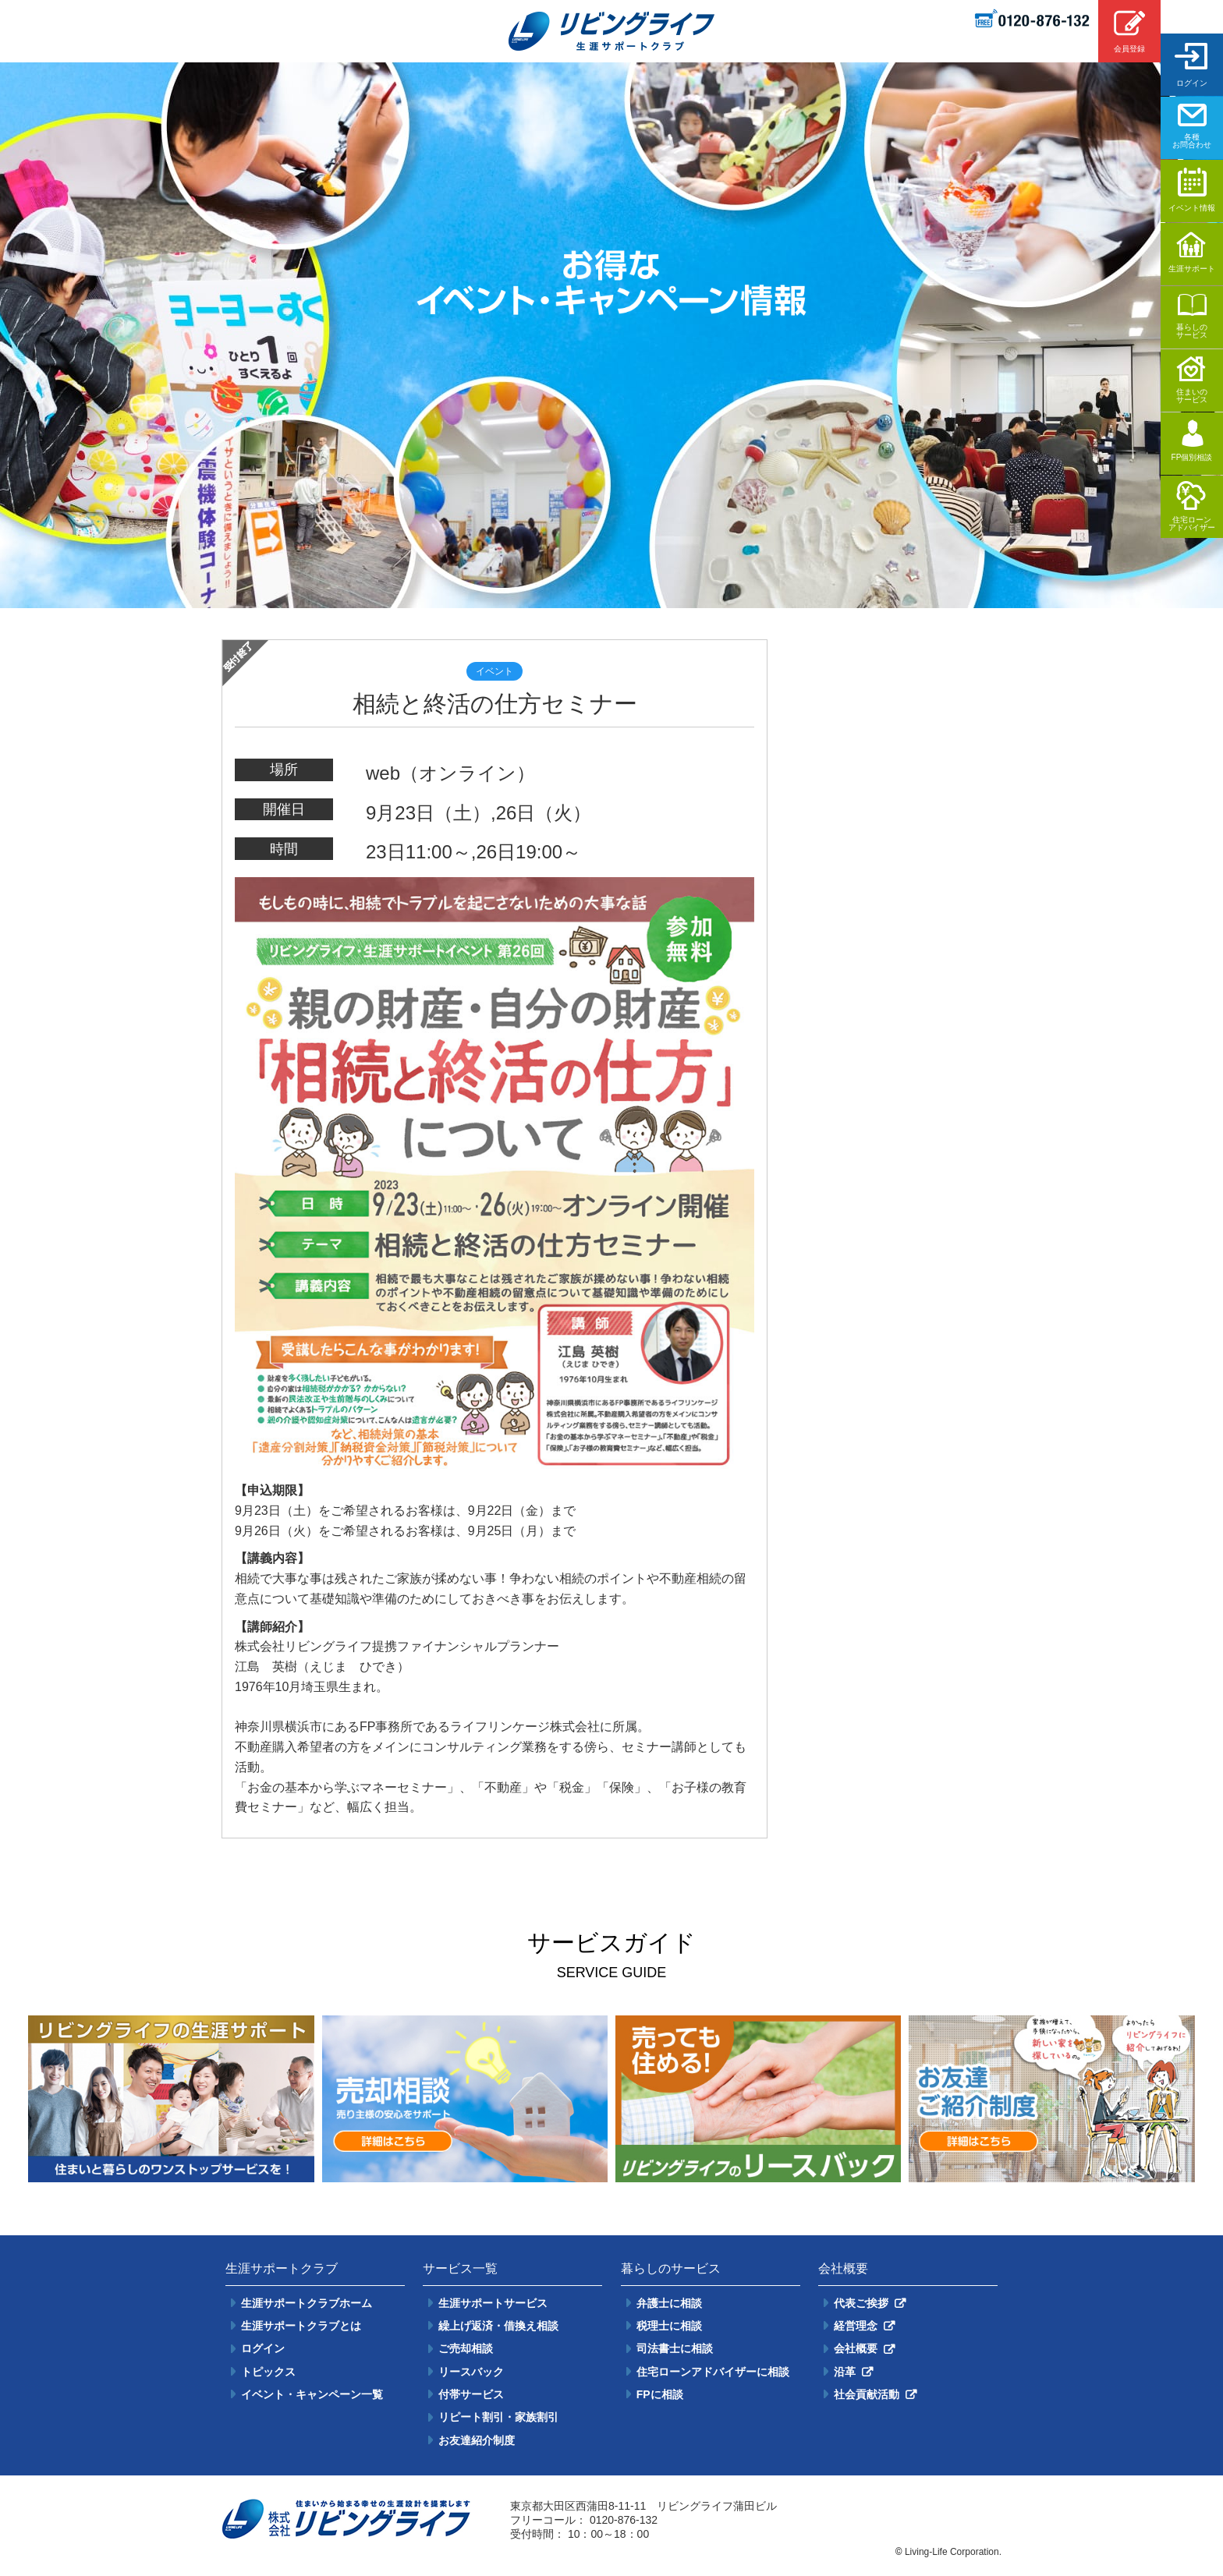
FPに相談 (659, 2394)
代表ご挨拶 (861, 2303)
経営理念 (855, 2325)
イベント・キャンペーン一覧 (312, 2394)
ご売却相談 (465, 2348)
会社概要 (855, 2348)
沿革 (845, 2371)
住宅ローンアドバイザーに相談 (712, 2371)
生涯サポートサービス (493, 2303)
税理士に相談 (669, 2325)
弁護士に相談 (669, 2303)
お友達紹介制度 (476, 2440)
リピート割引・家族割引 (498, 2417)
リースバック (471, 2371)
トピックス (268, 2371)
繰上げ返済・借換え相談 (498, 2325)
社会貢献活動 (866, 2394)
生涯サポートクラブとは (301, 2325)
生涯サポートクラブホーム (306, 2303)
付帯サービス (471, 2394)
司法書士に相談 (674, 2348)
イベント (494, 671)
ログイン (263, 2348)
